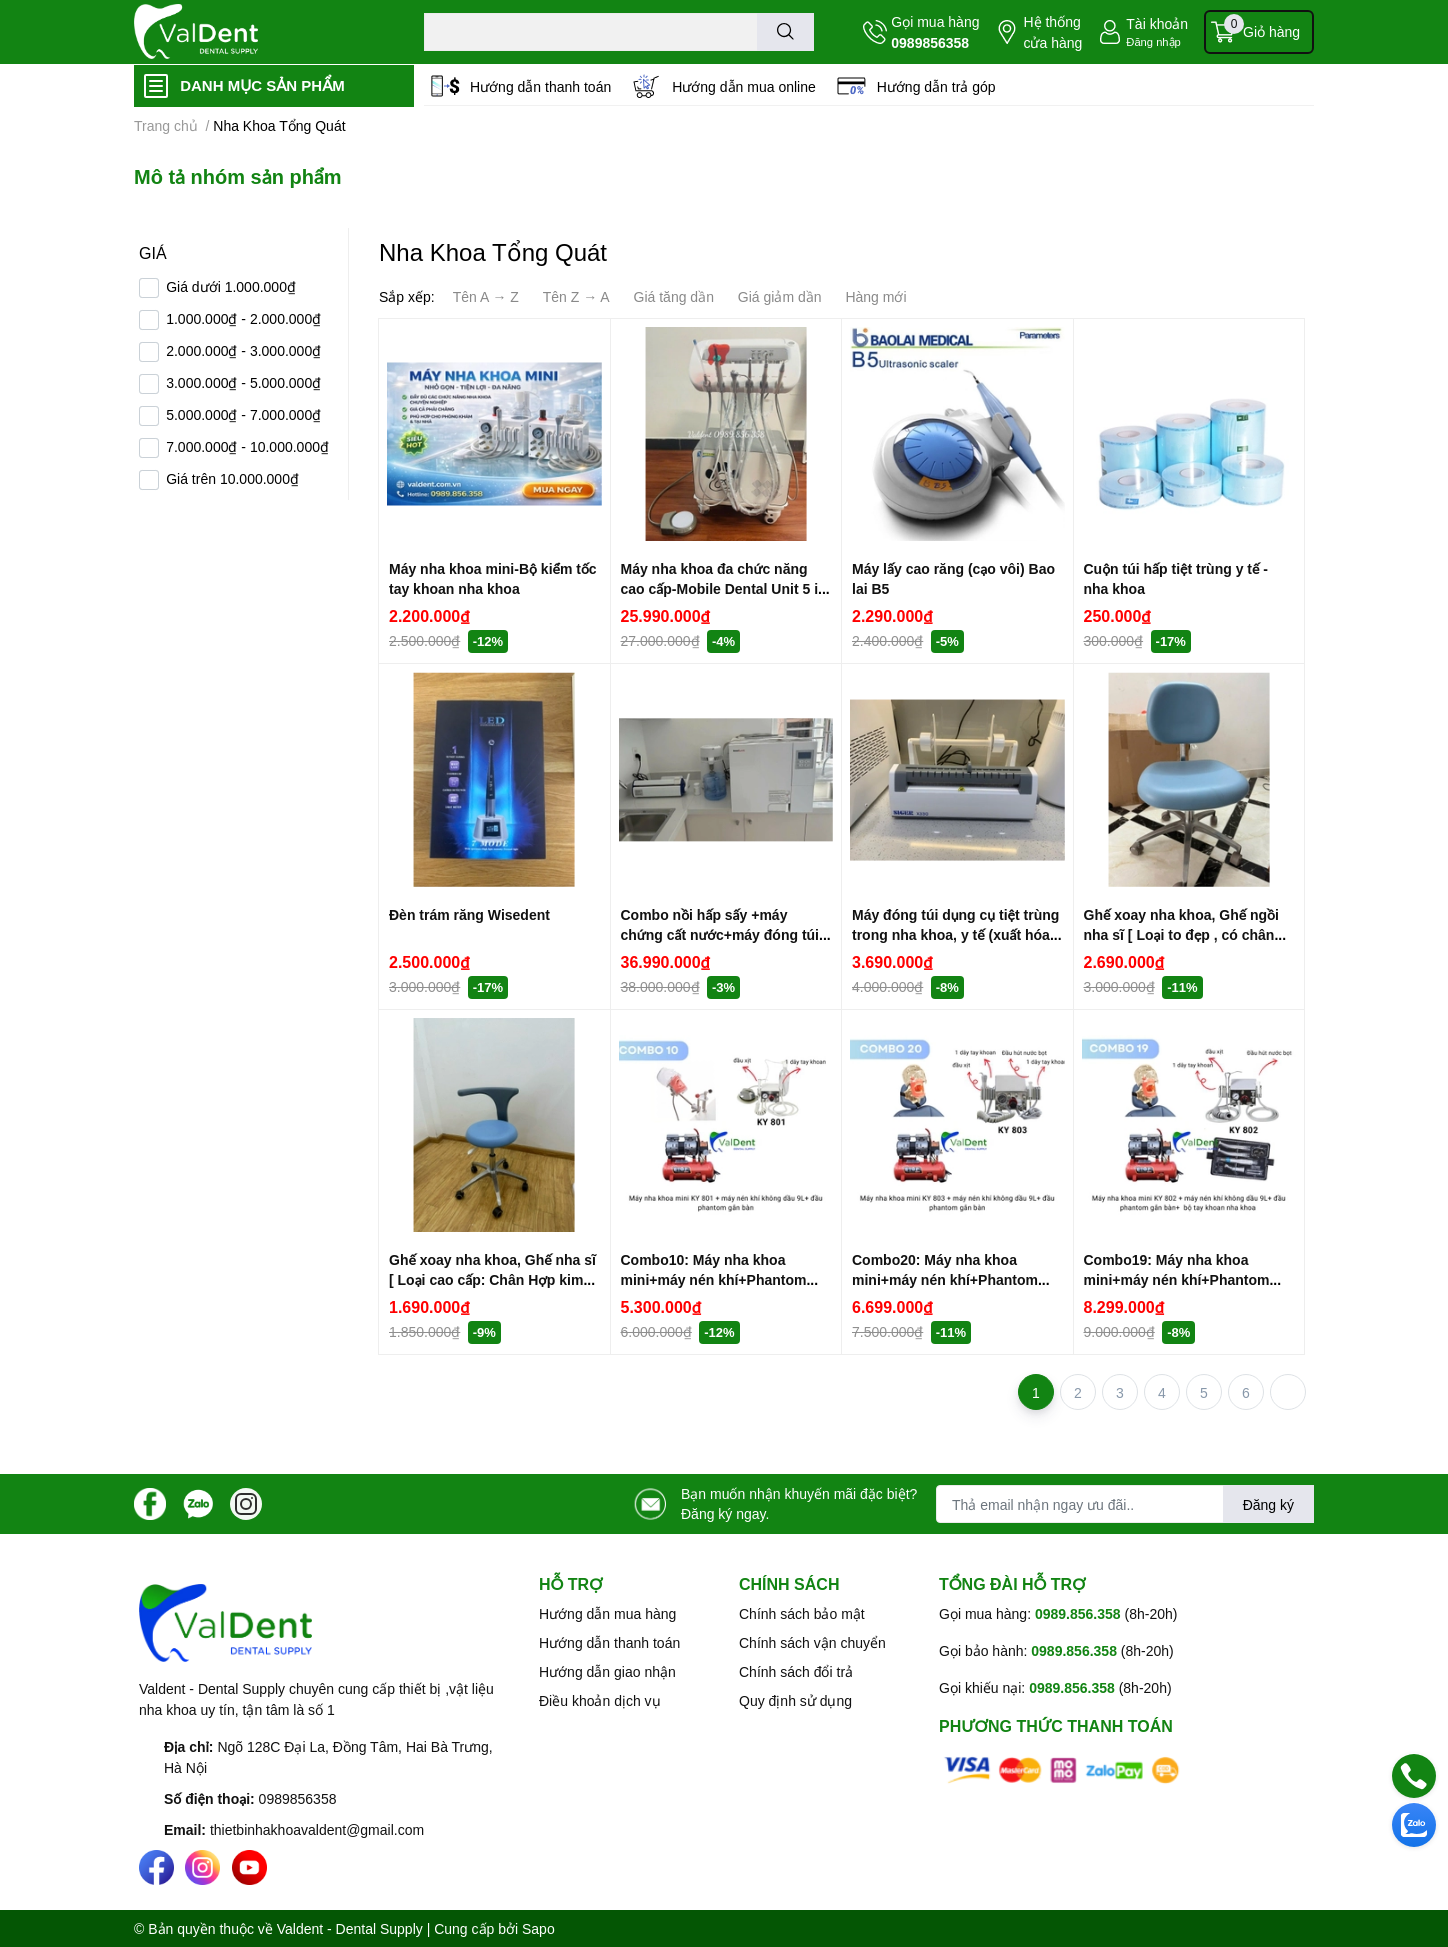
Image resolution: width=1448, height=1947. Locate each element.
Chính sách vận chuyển (812, 1642)
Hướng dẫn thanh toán (540, 86)
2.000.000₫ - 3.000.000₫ (243, 350)
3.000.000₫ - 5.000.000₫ (243, 382)
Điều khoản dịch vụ (600, 1700)
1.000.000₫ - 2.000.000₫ (243, 318)
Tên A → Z (486, 296)
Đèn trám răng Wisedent (469, 914)
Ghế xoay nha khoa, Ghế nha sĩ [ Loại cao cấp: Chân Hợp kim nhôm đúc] (492, 1279)
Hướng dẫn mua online (744, 86)
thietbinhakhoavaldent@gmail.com (317, 1829)
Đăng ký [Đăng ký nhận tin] (1268, 1504)
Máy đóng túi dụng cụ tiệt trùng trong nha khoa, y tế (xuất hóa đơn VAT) (955, 934)
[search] (785, 32)
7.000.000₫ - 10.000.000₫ (247, 446)
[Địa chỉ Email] (1125, 1504)
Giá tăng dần (674, 296)
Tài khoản (1157, 23)
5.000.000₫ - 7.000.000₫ (243, 414)
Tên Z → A (576, 296)
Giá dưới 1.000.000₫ (231, 286)
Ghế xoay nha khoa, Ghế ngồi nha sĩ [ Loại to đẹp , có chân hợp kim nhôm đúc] (1181, 934)
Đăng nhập (1153, 41)
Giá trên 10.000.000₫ (232, 478)
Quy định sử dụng (795, 1700)
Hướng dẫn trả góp (936, 86)
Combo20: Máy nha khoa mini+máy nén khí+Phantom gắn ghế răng (945, 1279)
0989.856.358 (1078, 1613)
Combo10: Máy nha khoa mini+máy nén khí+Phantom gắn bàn (714, 1279)
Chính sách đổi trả (796, 1671)
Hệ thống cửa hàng (1052, 32)
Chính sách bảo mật (802, 1613)
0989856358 (930, 42)
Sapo (538, 1928)
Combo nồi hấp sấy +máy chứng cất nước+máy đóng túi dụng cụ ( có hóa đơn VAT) (720, 934)
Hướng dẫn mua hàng (607, 1613)
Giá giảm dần (780, 296)
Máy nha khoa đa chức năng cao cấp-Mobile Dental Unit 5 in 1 (724, 588)
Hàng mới (875, 296)
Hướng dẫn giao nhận (607, 1671)
